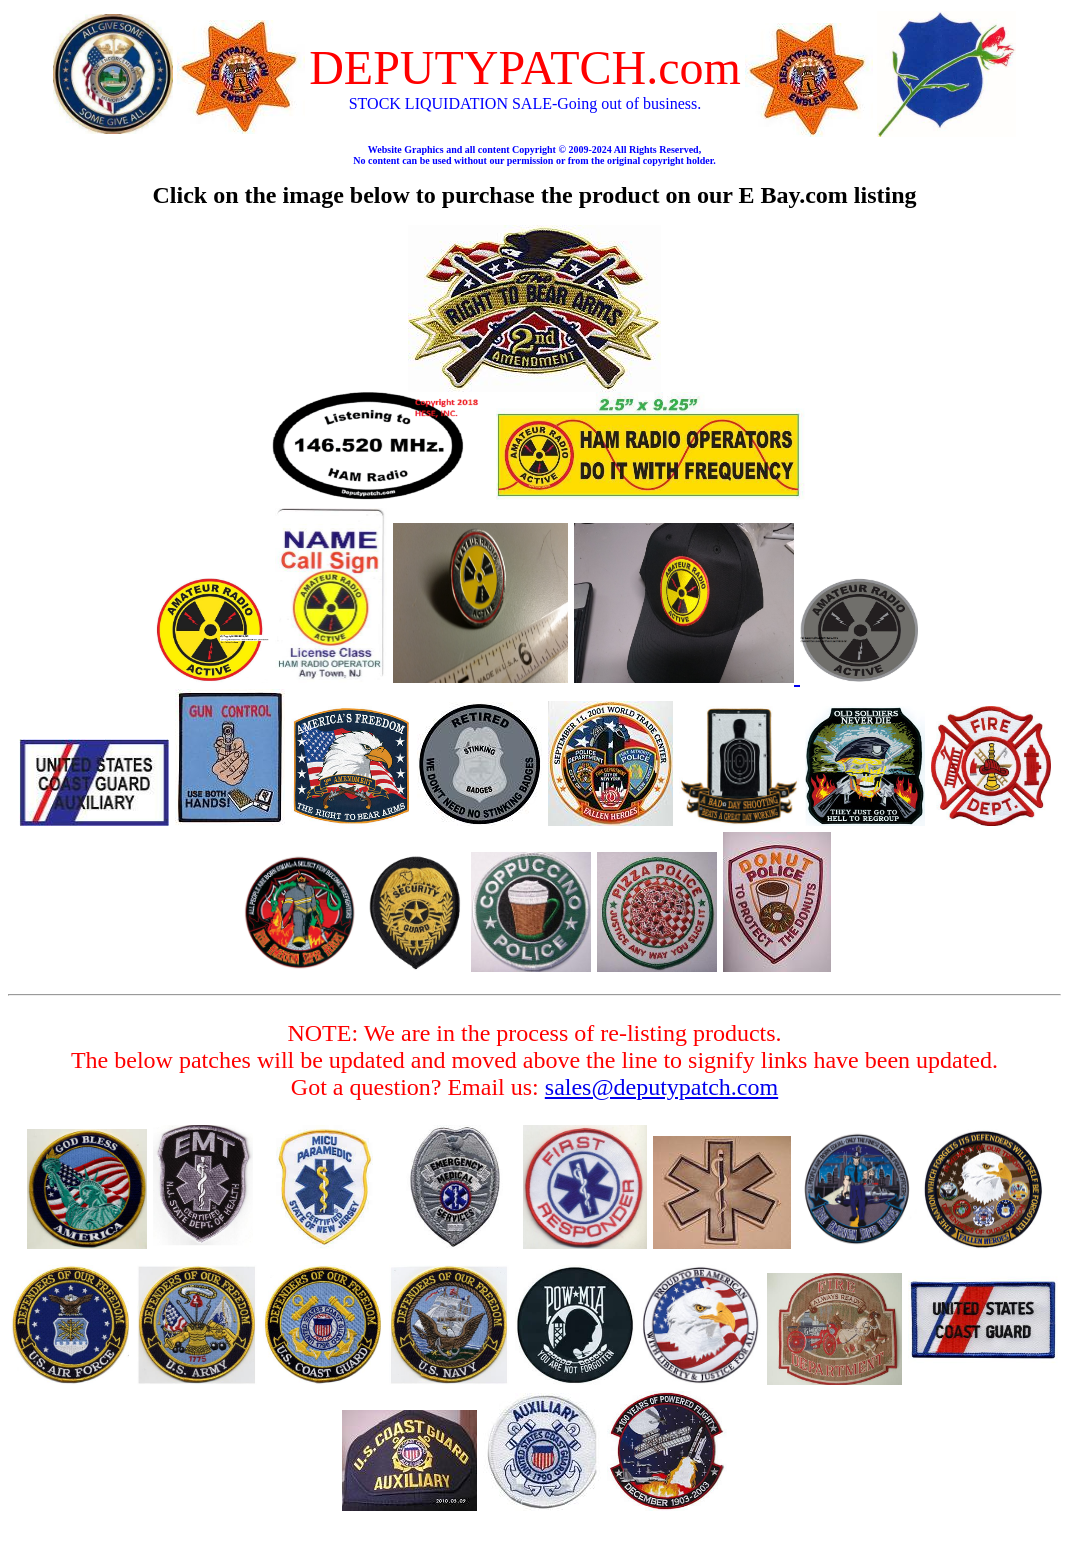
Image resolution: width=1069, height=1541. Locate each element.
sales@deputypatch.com (661, 1087)
